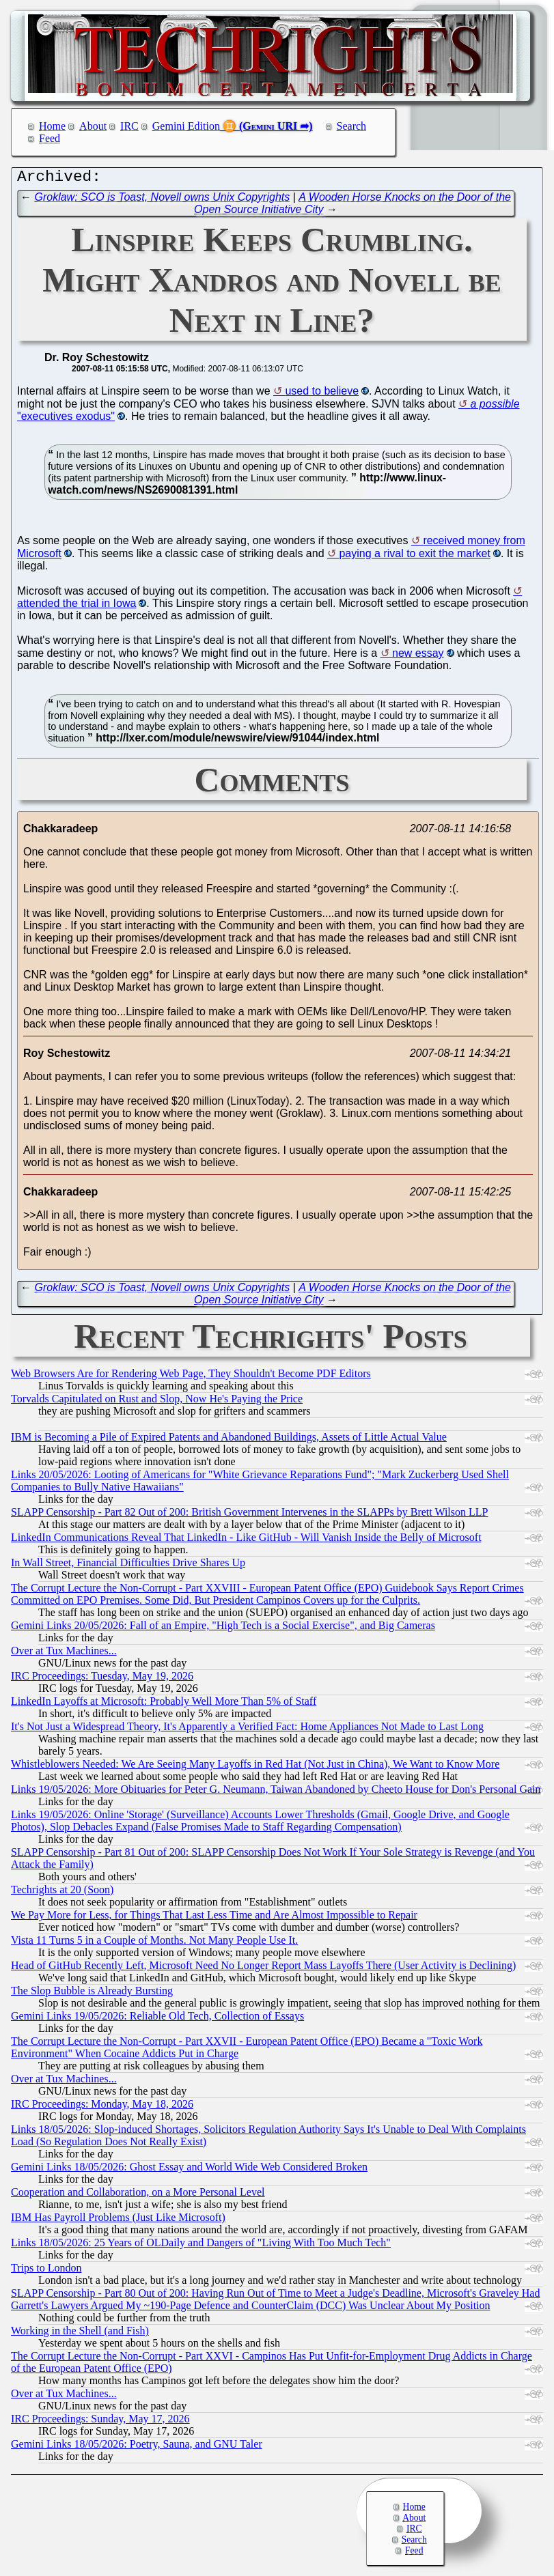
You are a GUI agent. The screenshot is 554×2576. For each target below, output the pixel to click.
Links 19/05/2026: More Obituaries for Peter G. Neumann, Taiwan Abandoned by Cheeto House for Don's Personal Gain (276, 1792)
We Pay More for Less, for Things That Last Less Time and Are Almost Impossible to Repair (214, 1918)
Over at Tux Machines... (64, 1654)
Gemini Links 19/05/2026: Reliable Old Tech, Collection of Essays (157, 2019)
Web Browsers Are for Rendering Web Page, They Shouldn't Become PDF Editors (191, 1377)
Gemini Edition (186, 126)
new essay (418, 656)
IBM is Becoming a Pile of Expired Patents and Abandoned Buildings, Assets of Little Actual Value (229, 1440)
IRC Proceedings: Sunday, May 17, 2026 (100, 2422)
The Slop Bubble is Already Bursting (92, 1994)
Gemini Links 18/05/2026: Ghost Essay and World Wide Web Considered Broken (189, 2170)
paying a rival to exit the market (414, 557)
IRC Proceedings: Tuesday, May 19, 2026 (102, 1679)
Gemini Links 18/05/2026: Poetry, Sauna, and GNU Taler (136, 2447)
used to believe (322, 394)
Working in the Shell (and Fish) (80, 2334)
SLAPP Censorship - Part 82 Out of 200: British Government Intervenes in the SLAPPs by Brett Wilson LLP (249, 1515)
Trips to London (46, 2271)
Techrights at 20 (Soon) (62, 1893)
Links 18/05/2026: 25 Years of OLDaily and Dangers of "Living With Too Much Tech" (201, 2246)
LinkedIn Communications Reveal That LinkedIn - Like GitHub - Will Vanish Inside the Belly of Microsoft (246, 1540)
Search (352, 126)
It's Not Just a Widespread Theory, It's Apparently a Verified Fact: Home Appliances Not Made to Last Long (247, 1730)
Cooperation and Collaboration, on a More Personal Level (137, 2195)
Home (52, 126)
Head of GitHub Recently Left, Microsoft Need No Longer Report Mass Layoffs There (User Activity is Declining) (263, 1969)
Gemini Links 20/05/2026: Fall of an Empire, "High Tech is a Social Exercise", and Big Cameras (223, 1628)
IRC (129, 126)
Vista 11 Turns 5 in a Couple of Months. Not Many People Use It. (154, 1943)
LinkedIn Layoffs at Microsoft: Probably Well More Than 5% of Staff (163, 1704)
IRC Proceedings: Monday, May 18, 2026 (102, 2107)
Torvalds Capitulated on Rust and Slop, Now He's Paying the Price (157, 1402)
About (93, 126)
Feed (49, 138)
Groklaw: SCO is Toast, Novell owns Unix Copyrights (162, 200)
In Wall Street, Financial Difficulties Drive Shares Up (128, 1566)
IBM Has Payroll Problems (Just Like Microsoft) (118, 2220)
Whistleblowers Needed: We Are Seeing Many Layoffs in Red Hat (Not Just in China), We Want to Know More (255, 1767)
